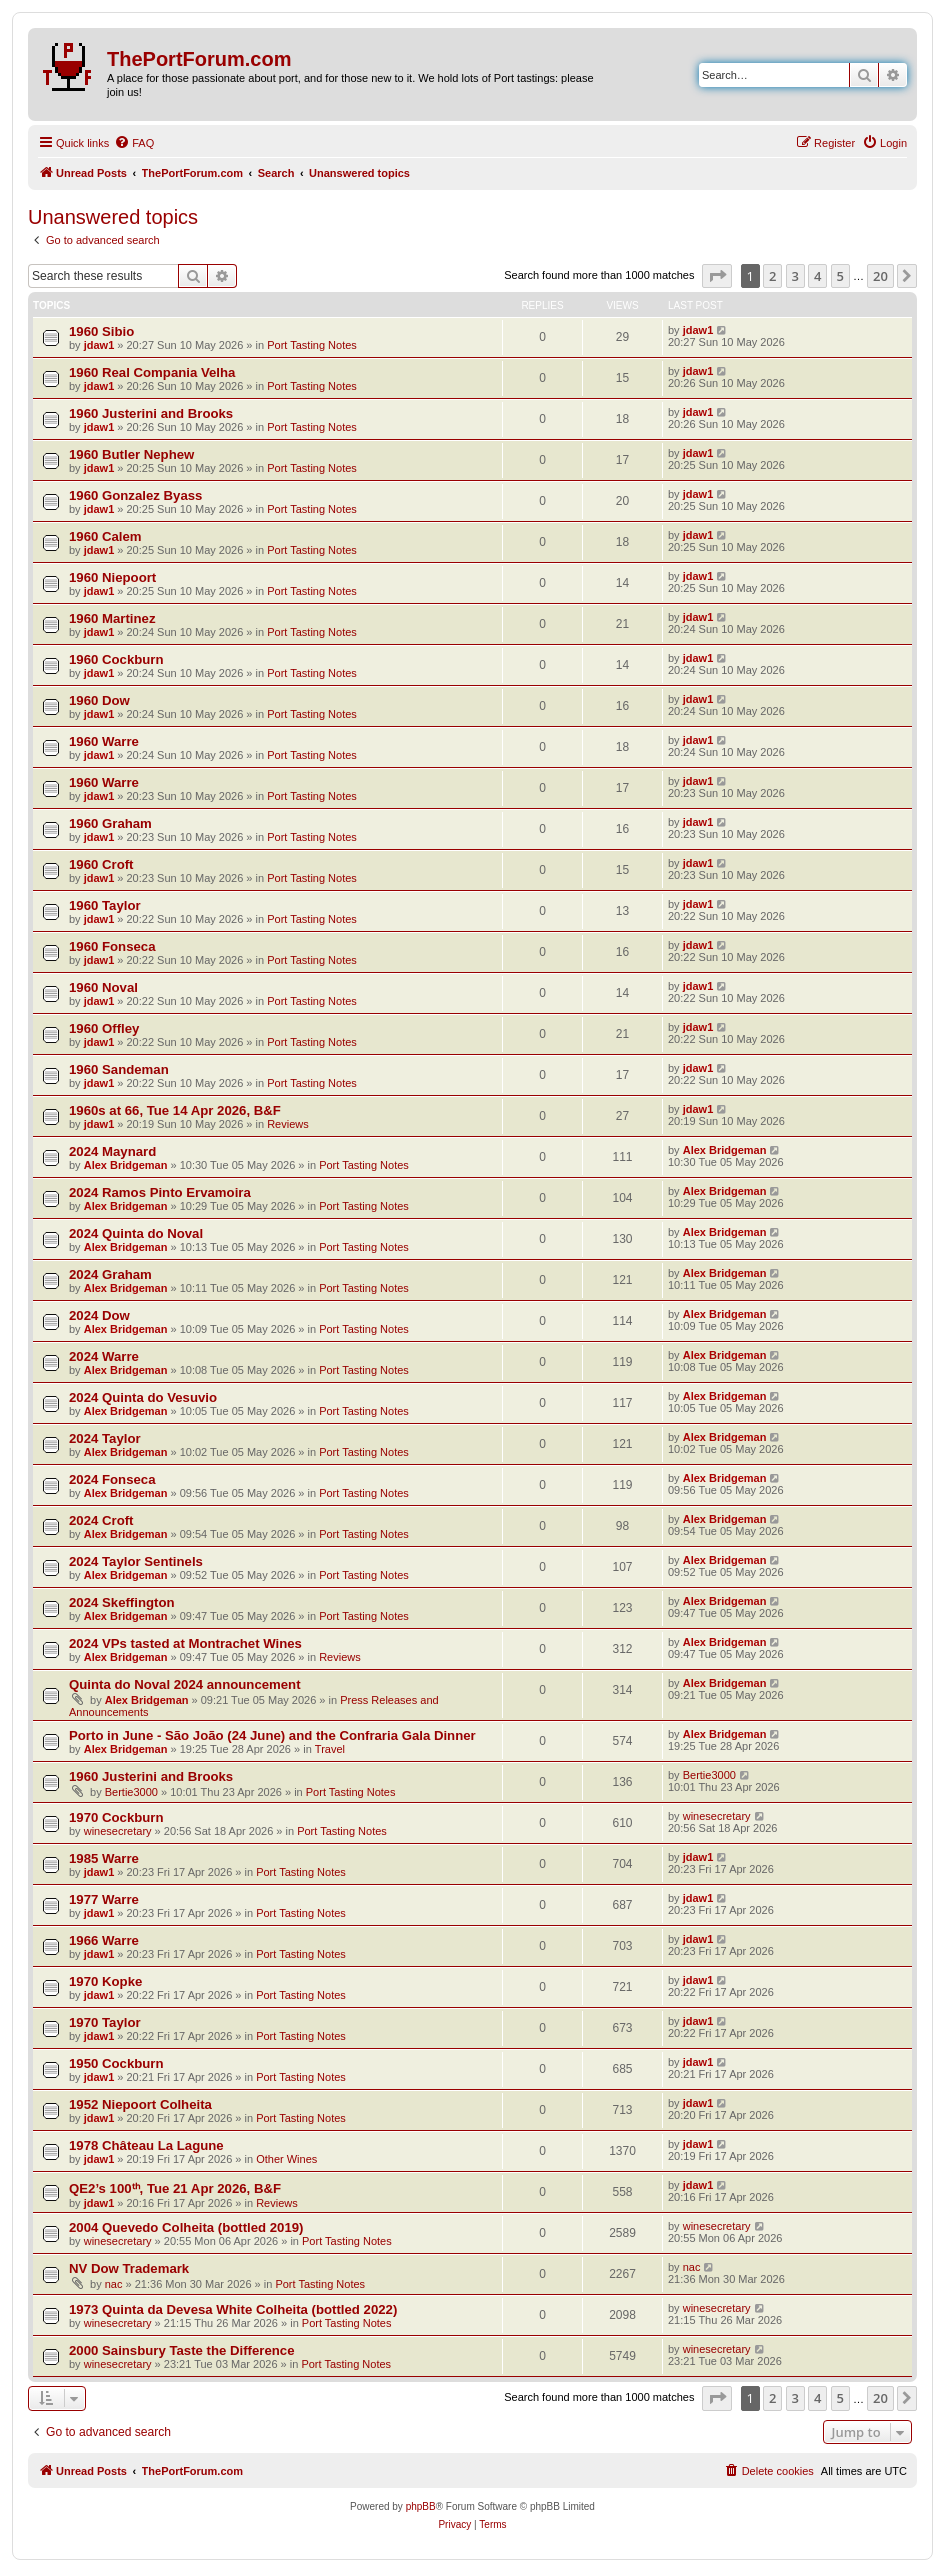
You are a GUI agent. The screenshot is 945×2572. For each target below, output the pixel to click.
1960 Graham (110, 823)
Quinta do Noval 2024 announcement (185, 1684)
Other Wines (286, 2159)
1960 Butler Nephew (131, 454)
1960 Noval (103, 987)
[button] (717, 276)
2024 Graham (110, 1274)
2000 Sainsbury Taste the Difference (182, 2350)
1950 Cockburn (116, 2063)
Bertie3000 (131, 1792)
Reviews (288, 1124)
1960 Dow (99, 700)
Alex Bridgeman (126, 1165)
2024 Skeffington (122, 1602)
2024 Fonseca (112, 1479)
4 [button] (817, 276)
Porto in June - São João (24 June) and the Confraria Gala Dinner (272, 1735)
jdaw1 (99, 345)
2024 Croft (101, 1520)
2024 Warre (104, 1356)
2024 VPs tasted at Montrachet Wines (185, 1643)
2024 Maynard (112, 1151)
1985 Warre (104, 1858)
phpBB (421, 2506)
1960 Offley (104, 1028)
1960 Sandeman (119, 1069)
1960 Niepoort (112, 577)
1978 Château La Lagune (146, 2145)
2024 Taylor (105, 1438)
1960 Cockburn (116, 659)
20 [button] (880, 276)
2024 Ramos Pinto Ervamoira (160, 1192)
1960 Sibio (101, 331)
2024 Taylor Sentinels (136, 1561)
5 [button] (840, 276)
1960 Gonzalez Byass (135, 495)
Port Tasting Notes (312, 345)
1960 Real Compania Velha (152, 372)
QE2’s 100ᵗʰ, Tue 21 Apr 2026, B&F (175, 2188)
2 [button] (772, 276)
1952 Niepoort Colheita (140, 2104)
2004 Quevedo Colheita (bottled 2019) (186, 2227)
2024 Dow (99, 1315)
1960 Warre (104, 741)
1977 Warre (104, 1899)
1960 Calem (105, 536)
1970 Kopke (105, 1981)
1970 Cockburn (116, 1817)
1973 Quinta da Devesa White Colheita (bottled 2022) (233, 2309)
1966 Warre (104, 1940)
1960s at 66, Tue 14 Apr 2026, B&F (175, 1110)
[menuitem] (134, 143)
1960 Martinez (112, 618)
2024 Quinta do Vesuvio (143, 1397)
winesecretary (118, 1831)
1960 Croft (101, 864)
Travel (330, 1749)
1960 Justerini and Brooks (151, 413)
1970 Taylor (105, 2022)
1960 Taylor (105, 905)
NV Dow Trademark (129, 2268)
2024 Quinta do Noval (136, 1233)
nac (114, 2284)
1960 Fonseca (112, 946)
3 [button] (795, 276)
